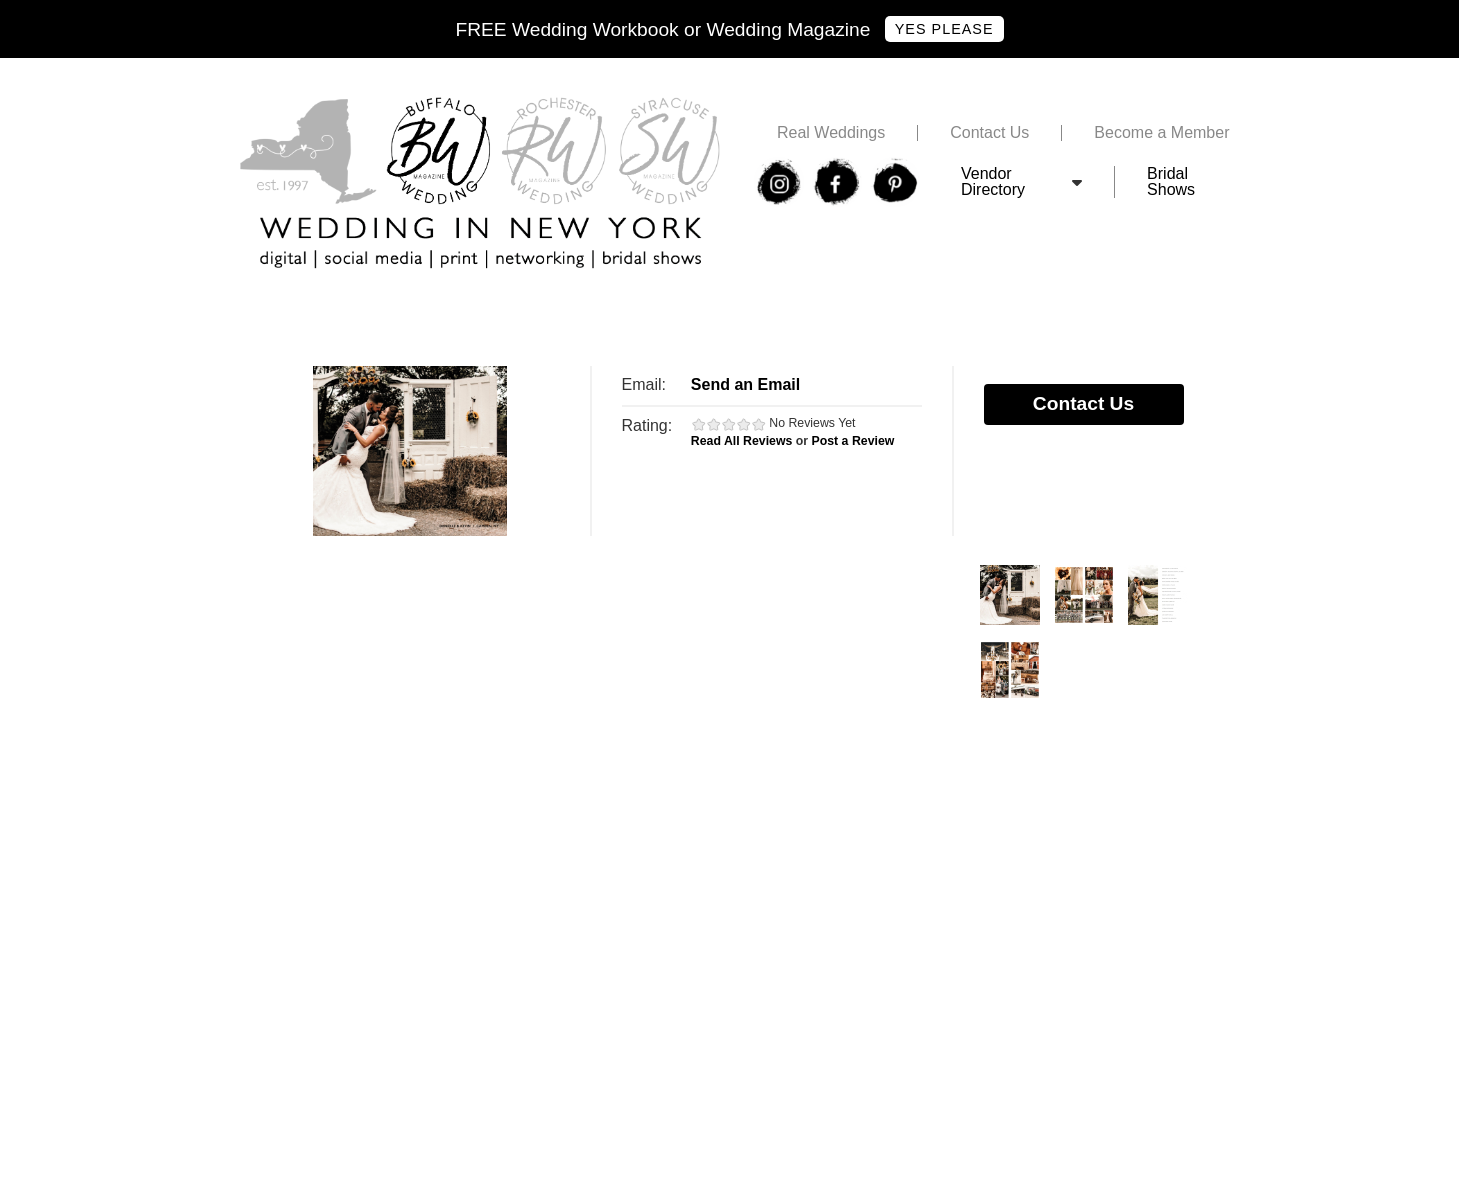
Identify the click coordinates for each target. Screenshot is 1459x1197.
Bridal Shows (1171, 182)
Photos (1010, 595)
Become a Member (1161, 133)
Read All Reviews (742, 441)
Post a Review (853, 441)
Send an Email (745, 384)
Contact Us (989, 133)
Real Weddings (831, 133)
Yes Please (944, 29)
